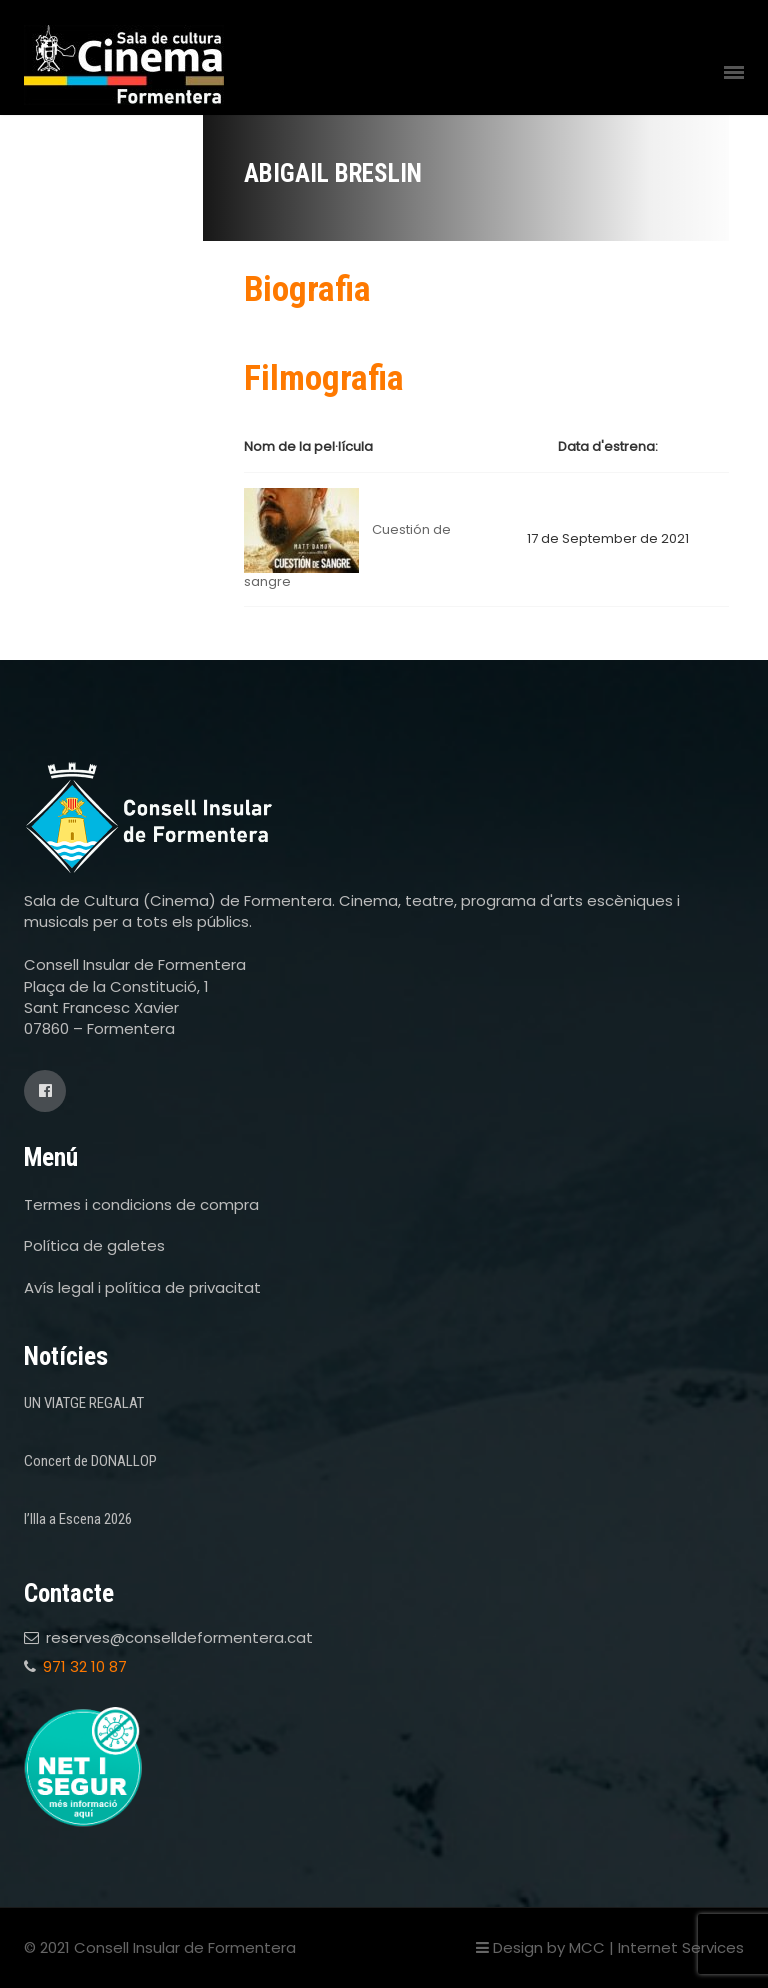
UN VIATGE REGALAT (84, 1403)
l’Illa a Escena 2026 (78, 1519)
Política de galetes (94, 1245)
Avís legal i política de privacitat (142, 1287)
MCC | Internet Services (656, 1947)
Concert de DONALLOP (90, 1461)
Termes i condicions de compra (141, 1204)
